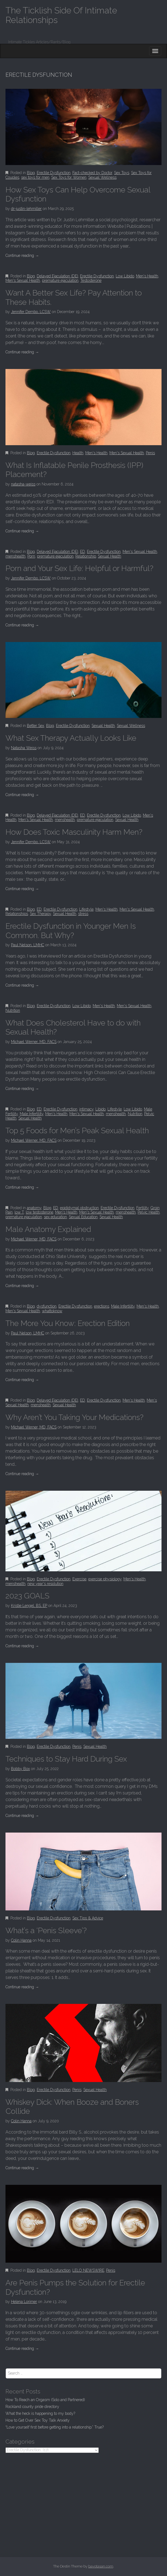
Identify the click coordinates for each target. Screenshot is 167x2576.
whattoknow (52, 1311)
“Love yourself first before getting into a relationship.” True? (54, 2427)
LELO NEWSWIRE (88, 2270)
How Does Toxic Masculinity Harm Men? (73, 832)
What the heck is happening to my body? (40, 2413)
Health (77, 453)
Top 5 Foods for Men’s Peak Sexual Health (77, 1130)
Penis (150, 453)
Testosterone (90, 280)
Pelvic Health (149, 1212)
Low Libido (125, 276)
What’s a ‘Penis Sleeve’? (46, 1930)
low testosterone (39, 1212)
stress (83, 913)
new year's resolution (45, 1583)
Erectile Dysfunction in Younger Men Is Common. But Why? (70, 931)
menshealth (15, 556)
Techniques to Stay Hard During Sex (66, 1758)
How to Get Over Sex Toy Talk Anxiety (37, 2420)
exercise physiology (104, 1579)
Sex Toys (121, 173)
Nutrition (12, 1010)
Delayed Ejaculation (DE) (57, 276)
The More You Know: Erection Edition (67, 1323)
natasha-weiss (23, 484)
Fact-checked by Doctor (92, 173)
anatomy (34, 1208)
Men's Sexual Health (22, 280)
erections (101, 1306)
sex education (55, 1217)
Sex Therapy (40, 913)
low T (19, 1212)
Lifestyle (86, 909)
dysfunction (46, 1306)
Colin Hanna (21, 1940)
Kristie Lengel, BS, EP (29, 1605)
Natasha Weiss (23, 748)
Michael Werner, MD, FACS (33, 1042)
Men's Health (147, 276)
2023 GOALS (27, 1595)
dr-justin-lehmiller (26, 208)
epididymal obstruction (79, 1208)
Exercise (79, 1579)
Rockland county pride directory (32, 2406)
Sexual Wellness (102, 177)
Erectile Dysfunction (53, 173)
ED (82, 551)
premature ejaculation (60, 280)
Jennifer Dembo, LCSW (31, 311)
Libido (100, 1109)
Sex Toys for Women (68, 177)
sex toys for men (35, 177)
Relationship (85, 556)
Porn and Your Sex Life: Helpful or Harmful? (79, 568)
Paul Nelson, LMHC (27, 945)
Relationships (16, 913)
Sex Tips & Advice (87, 1918)
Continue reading (22, 255)
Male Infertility (31, 1114)
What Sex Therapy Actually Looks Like (70, 738)
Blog (31, 173)
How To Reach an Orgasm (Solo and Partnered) (45, 2400)
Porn (31, 556)
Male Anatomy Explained (48, 1229)
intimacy (86, 1109)
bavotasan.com (100, 2566)
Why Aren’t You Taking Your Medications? (75, 1417)
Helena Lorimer (24, 2301)
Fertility (142, 1208)
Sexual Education (83, 1217)
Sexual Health (109, 556)
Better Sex (35, 725)
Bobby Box (20, 1768)
